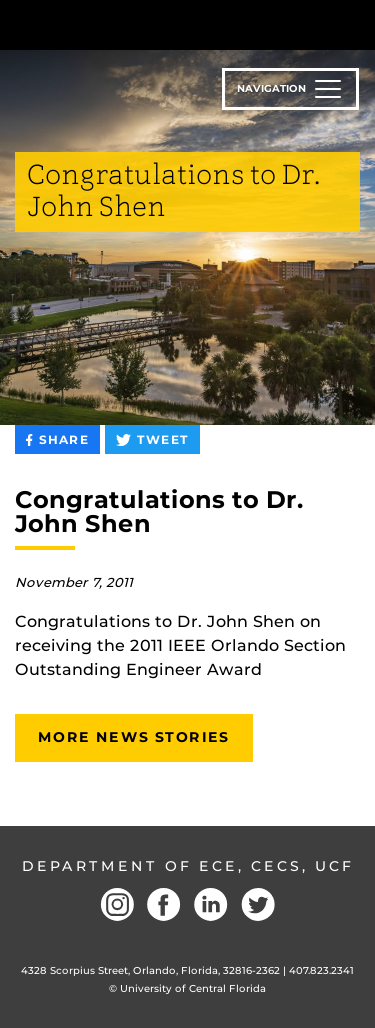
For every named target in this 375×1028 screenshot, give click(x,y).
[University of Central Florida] (152, 24)
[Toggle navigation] (290, 89)
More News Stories (134, 737)
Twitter (258, 904)
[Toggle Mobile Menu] (355, 23)
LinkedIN (211, 904)
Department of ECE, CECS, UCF (188, 866)
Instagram (117, 904)
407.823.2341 (321, 970)
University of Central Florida (193, 988)
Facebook (164, 904)
